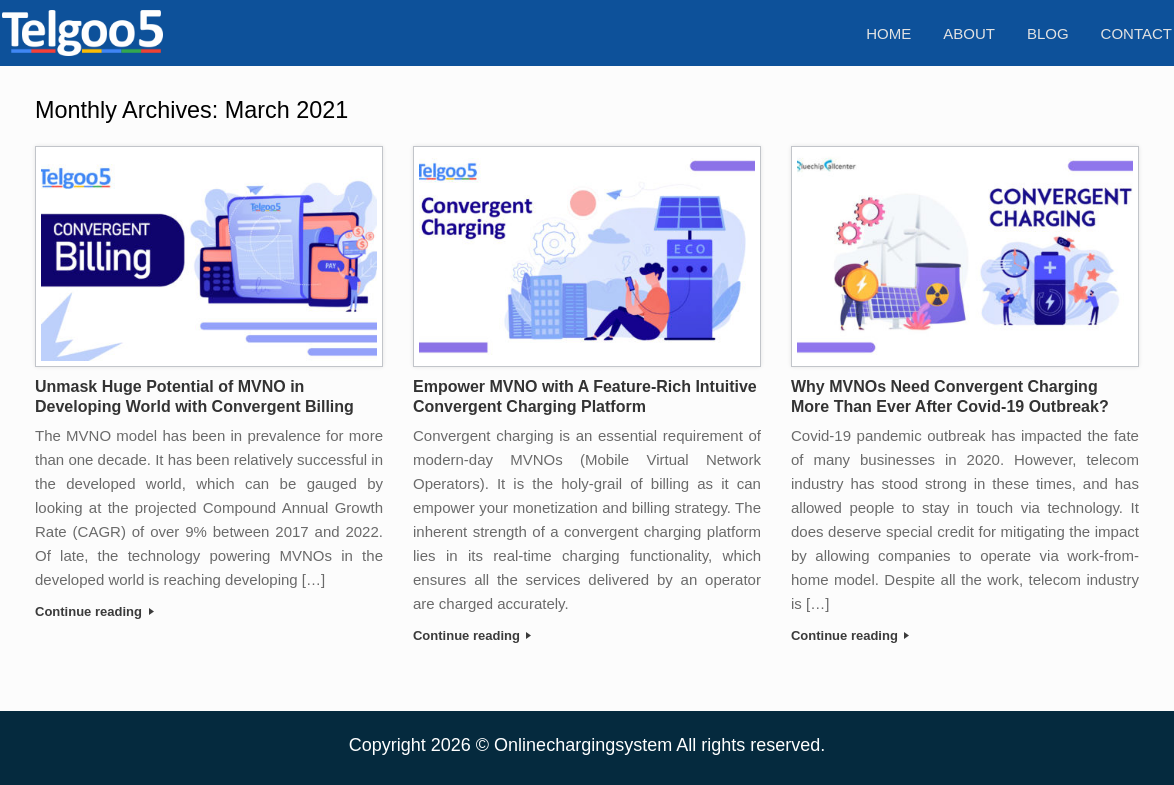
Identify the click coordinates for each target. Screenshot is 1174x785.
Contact (1136, 33)
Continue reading (94, 611)
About (969, 33)
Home (888, 33)
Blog (1048, 33)
